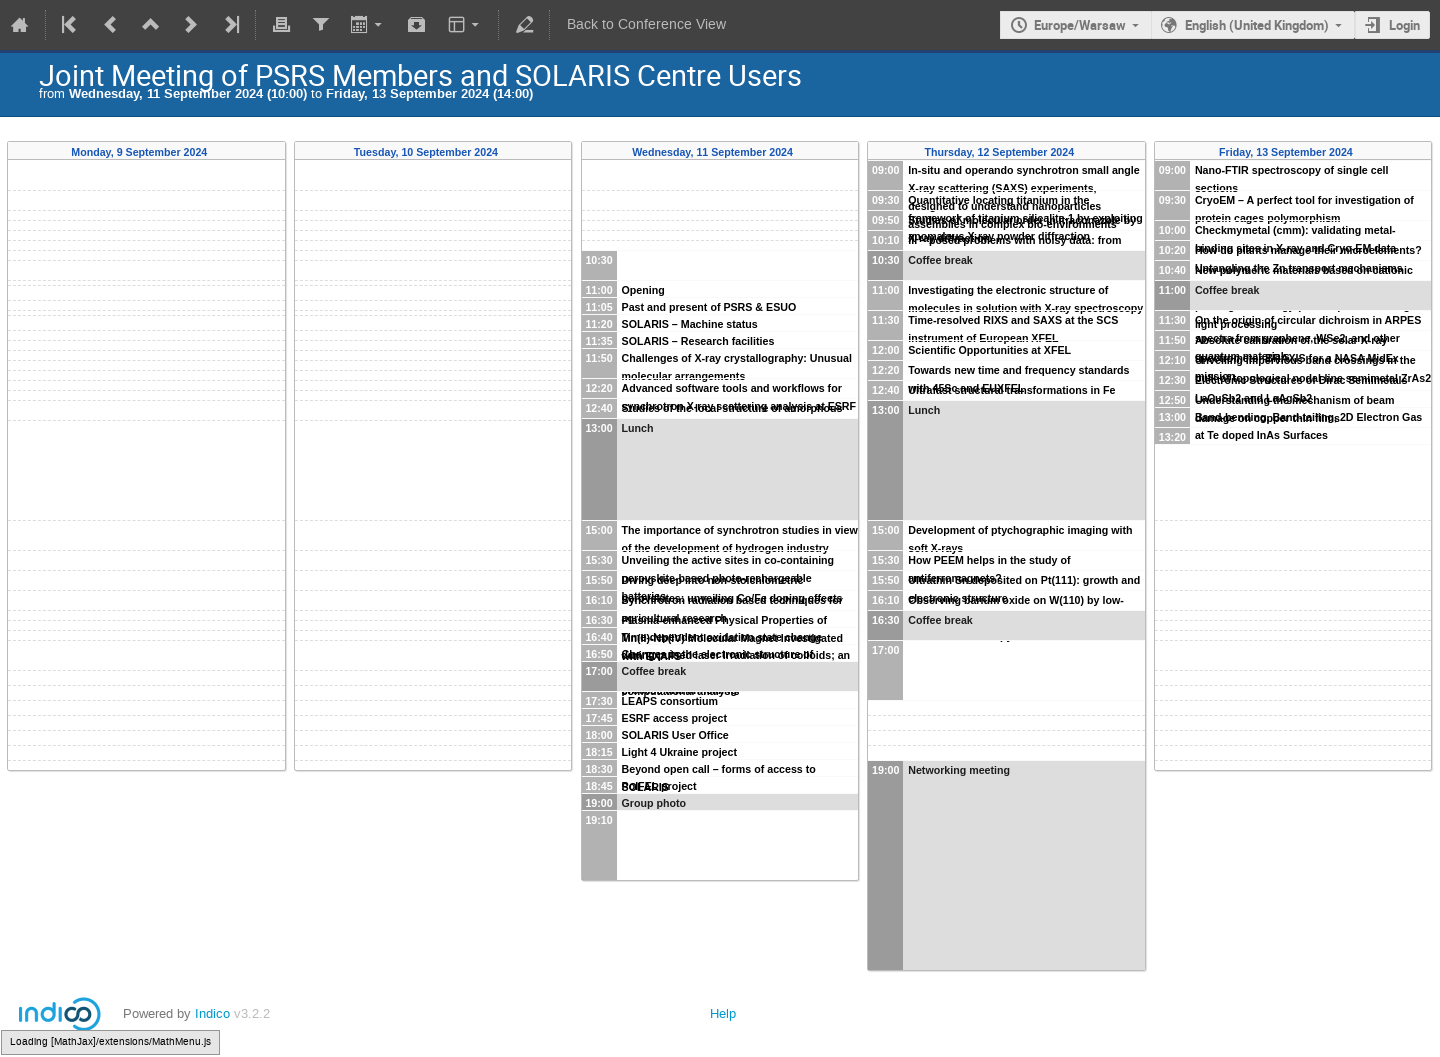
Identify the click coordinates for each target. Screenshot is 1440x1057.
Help (723, 1013)
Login (1404, 25)
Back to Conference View (646, 24)
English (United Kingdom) (1257, 25)
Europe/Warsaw (1080, 25)
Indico (212, 1013)
